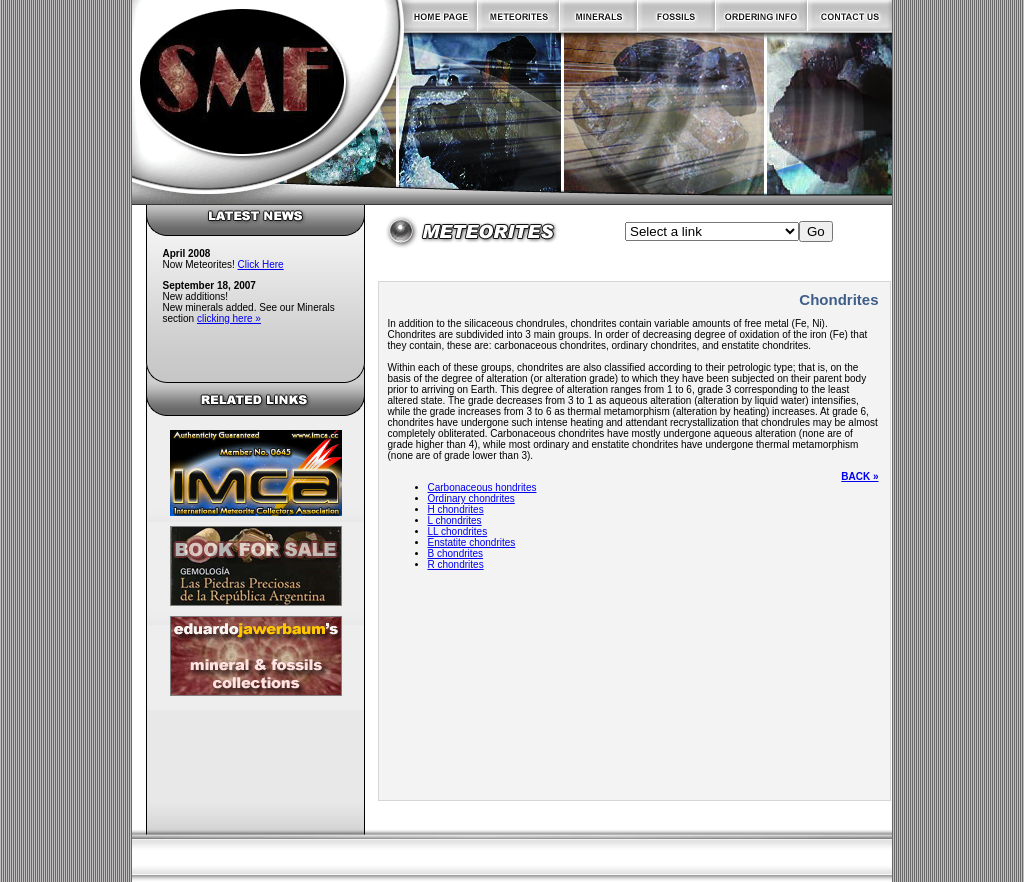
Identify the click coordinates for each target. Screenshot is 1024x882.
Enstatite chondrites (472, 542)
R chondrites (456, 564)
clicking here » (229, 318)
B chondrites (456, 553)
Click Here (261, 264)
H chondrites (456, 509)
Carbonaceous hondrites (482, 487)
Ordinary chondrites (471, 498)
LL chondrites (458, 531)
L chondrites (455, 520)
